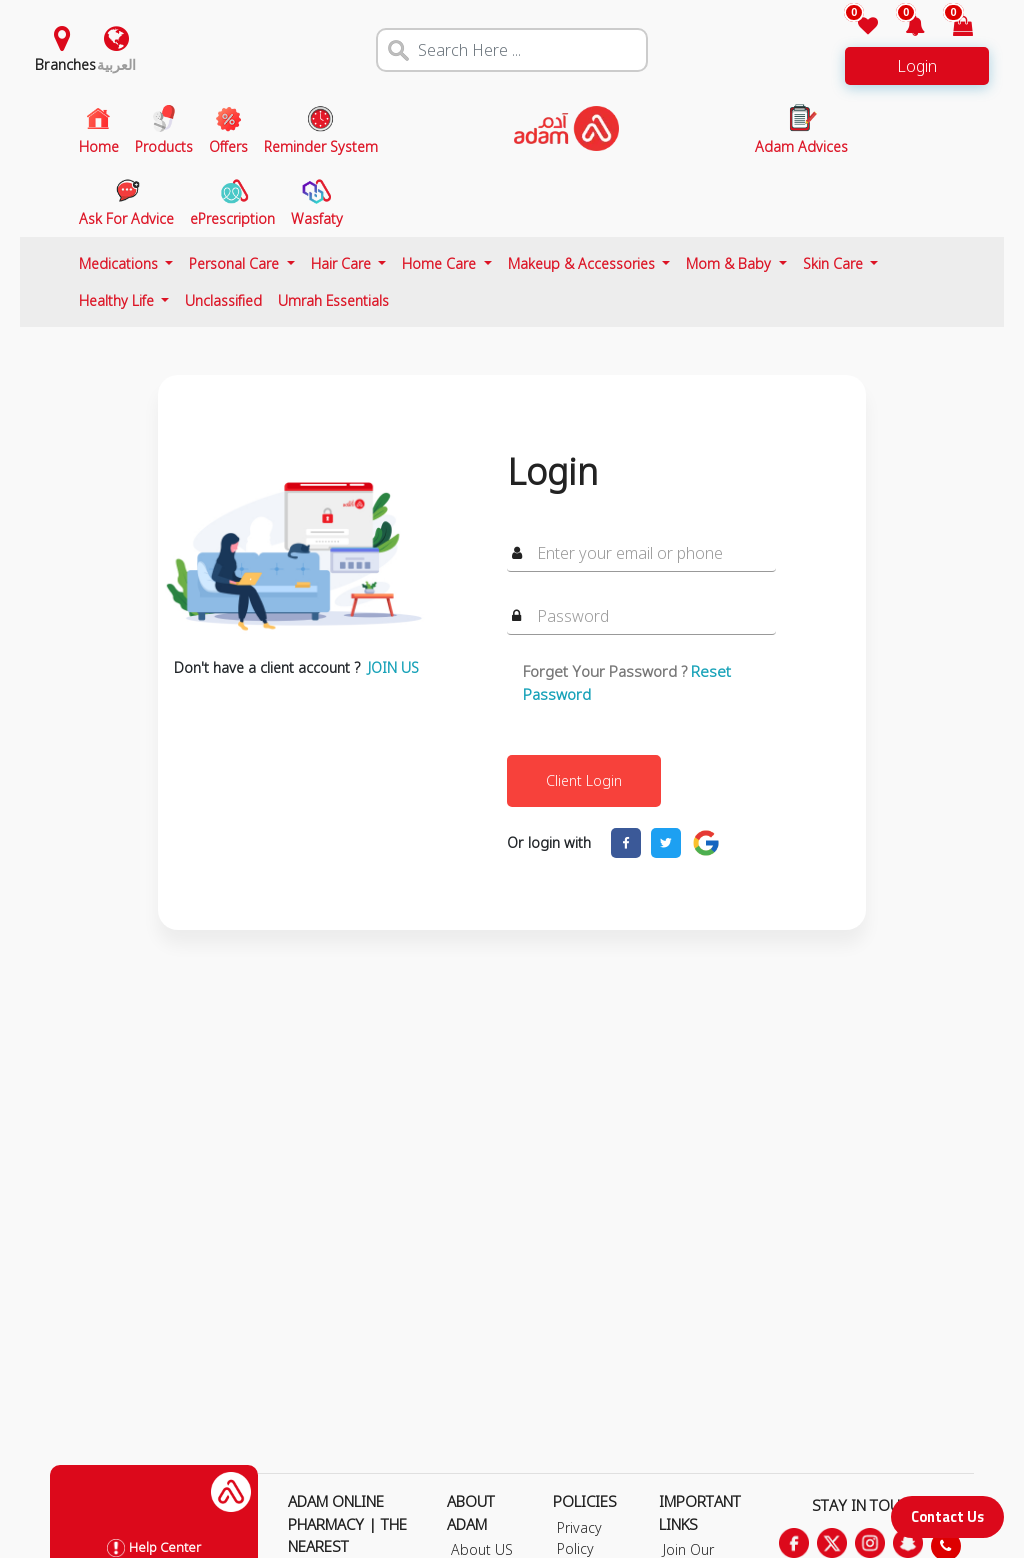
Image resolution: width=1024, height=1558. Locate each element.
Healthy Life (118, 300)
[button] (903, 27)
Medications (120, 263)
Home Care (441, 263)
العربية (116, 64)
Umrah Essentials (333, 300)
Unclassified (223, 300)
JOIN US (393, 667)
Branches (65, 64)
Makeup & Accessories (583, 263)
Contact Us (947, 1516)
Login (917, 66)
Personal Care (236, 263)
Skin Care (835, 263)
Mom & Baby (730, 263)
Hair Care (343, 263)
